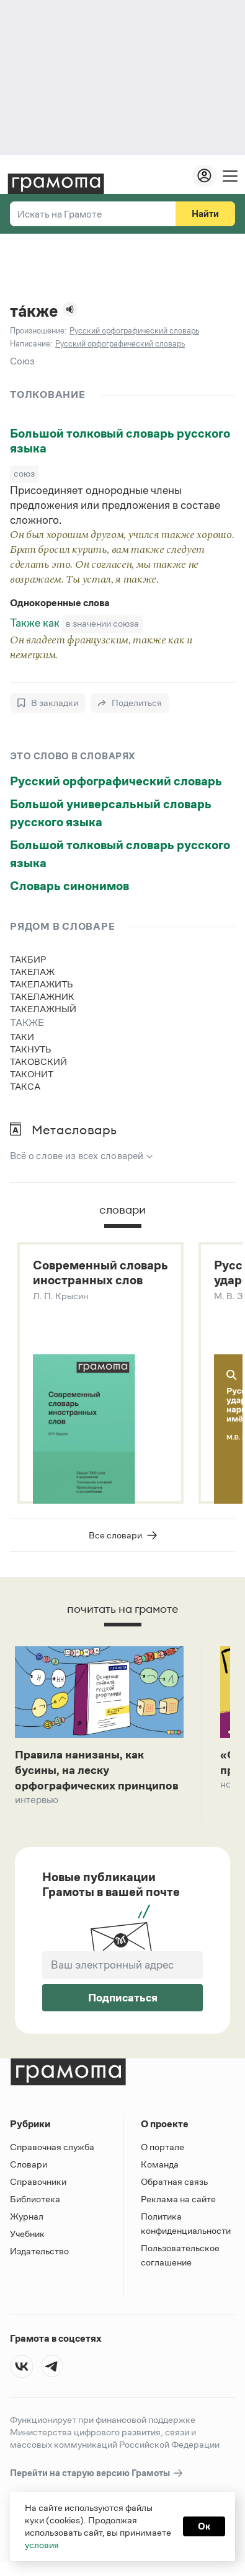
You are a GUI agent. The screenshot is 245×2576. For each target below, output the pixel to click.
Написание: (31, 343)
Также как (36, 623)
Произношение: (38, 330)
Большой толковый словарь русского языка (120, 440)
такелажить (41, 984)
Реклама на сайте (178, 2205)
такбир (28, 959)
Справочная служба (52, 2153)
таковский (38, 1061)
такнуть (30, 1049)
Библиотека (35, 2205)
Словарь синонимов (69, 886)
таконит (31, 1074)
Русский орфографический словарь (116, 781)
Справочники (38, 2188)
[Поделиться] (130, 703)
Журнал (26, 2223)
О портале (162, 2153)
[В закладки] (48, 703)
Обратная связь (174, 2188)
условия (42, 2544)
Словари (28, 2171)
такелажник (42, 996)
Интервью (36, 1822)
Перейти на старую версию (97, 2480)
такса (25, 1086)
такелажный (43, 1008)
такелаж (32, 971)
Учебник (27, 2240)
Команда (160, 2171)
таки (22, 1036)
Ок (204, 2526)
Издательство (39, 2257)
